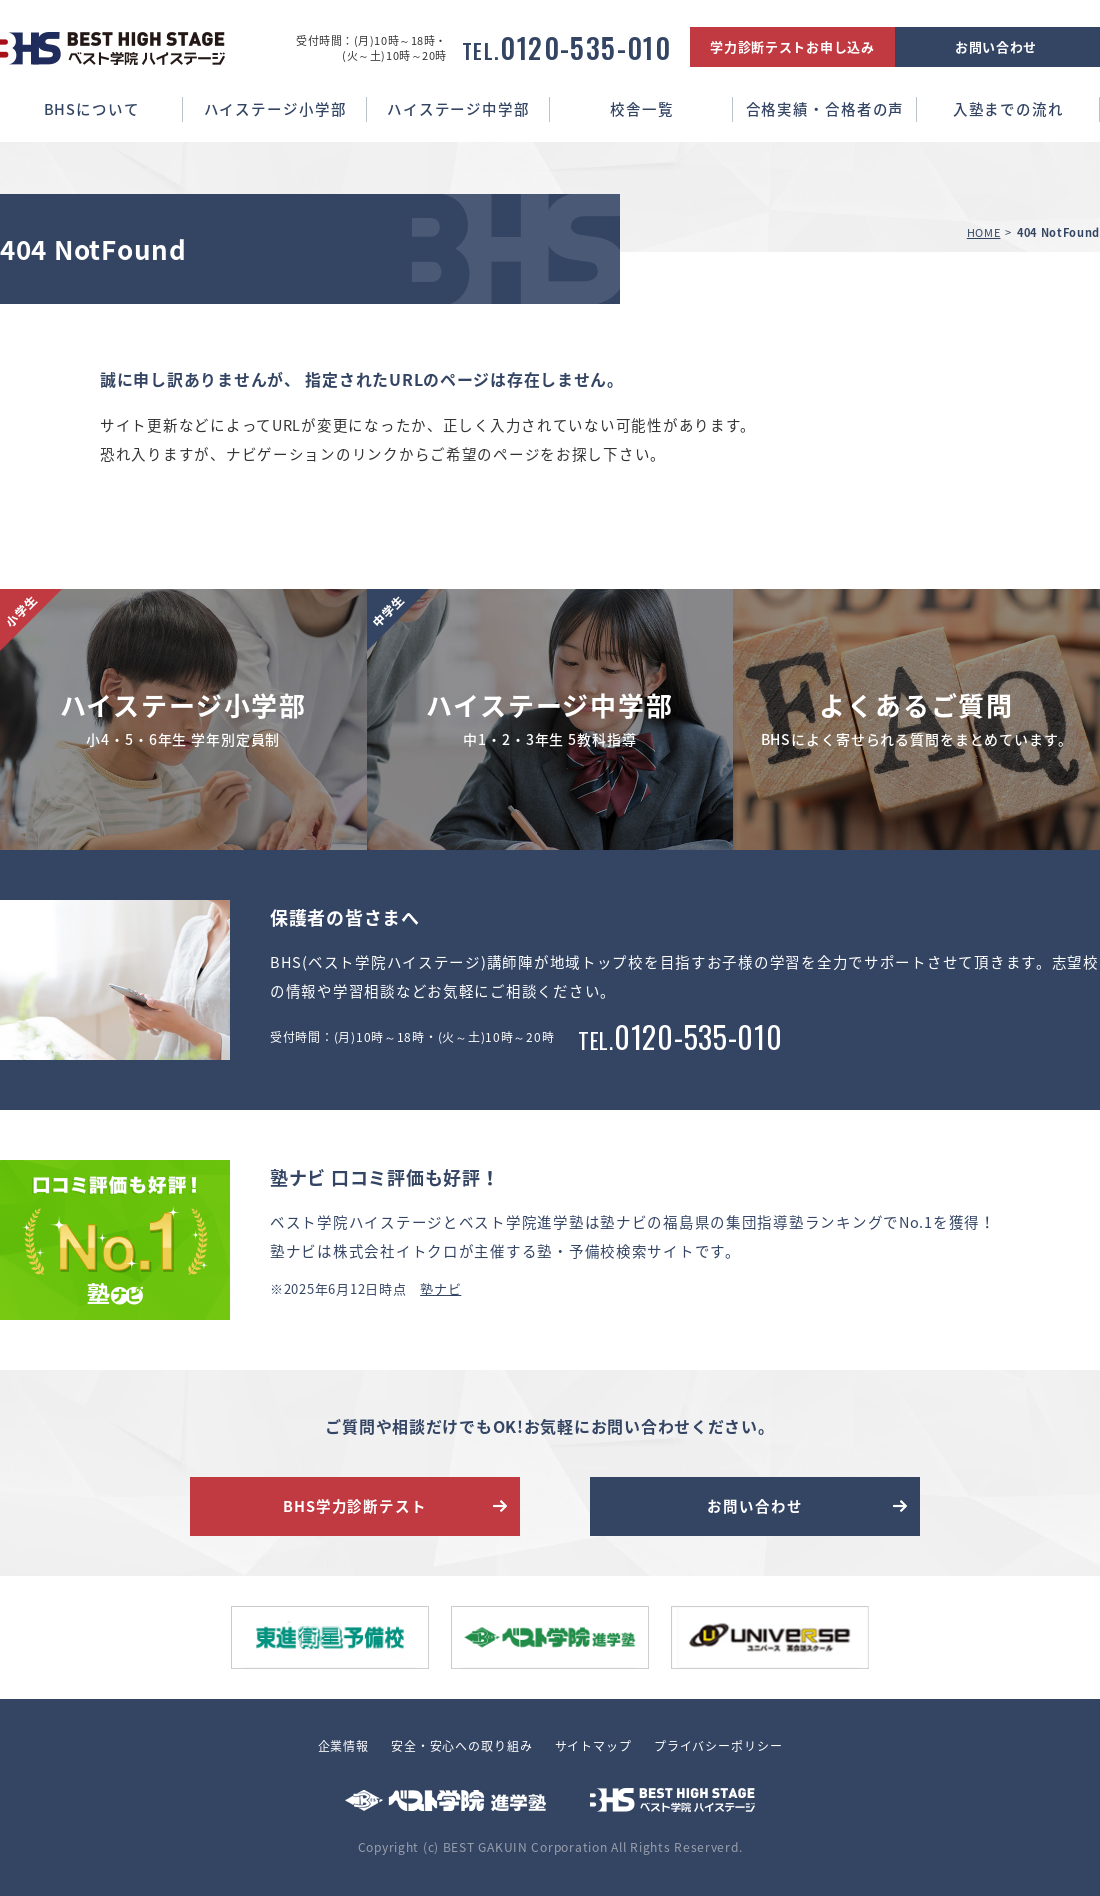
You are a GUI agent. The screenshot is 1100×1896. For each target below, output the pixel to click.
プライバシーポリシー (718, 1746)
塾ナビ (440, 1288)
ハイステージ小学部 (275, 109)
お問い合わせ (996, 46)
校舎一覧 (641, 109)
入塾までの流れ (1008, 109)
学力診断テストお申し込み (792, 46)
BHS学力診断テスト (355, 1506)
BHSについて (92, 109)
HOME (984, 232)
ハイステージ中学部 (458, 109)
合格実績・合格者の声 (825, 109)
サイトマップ (593, 1746)
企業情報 (343, 1746)
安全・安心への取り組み (462, 1746)
